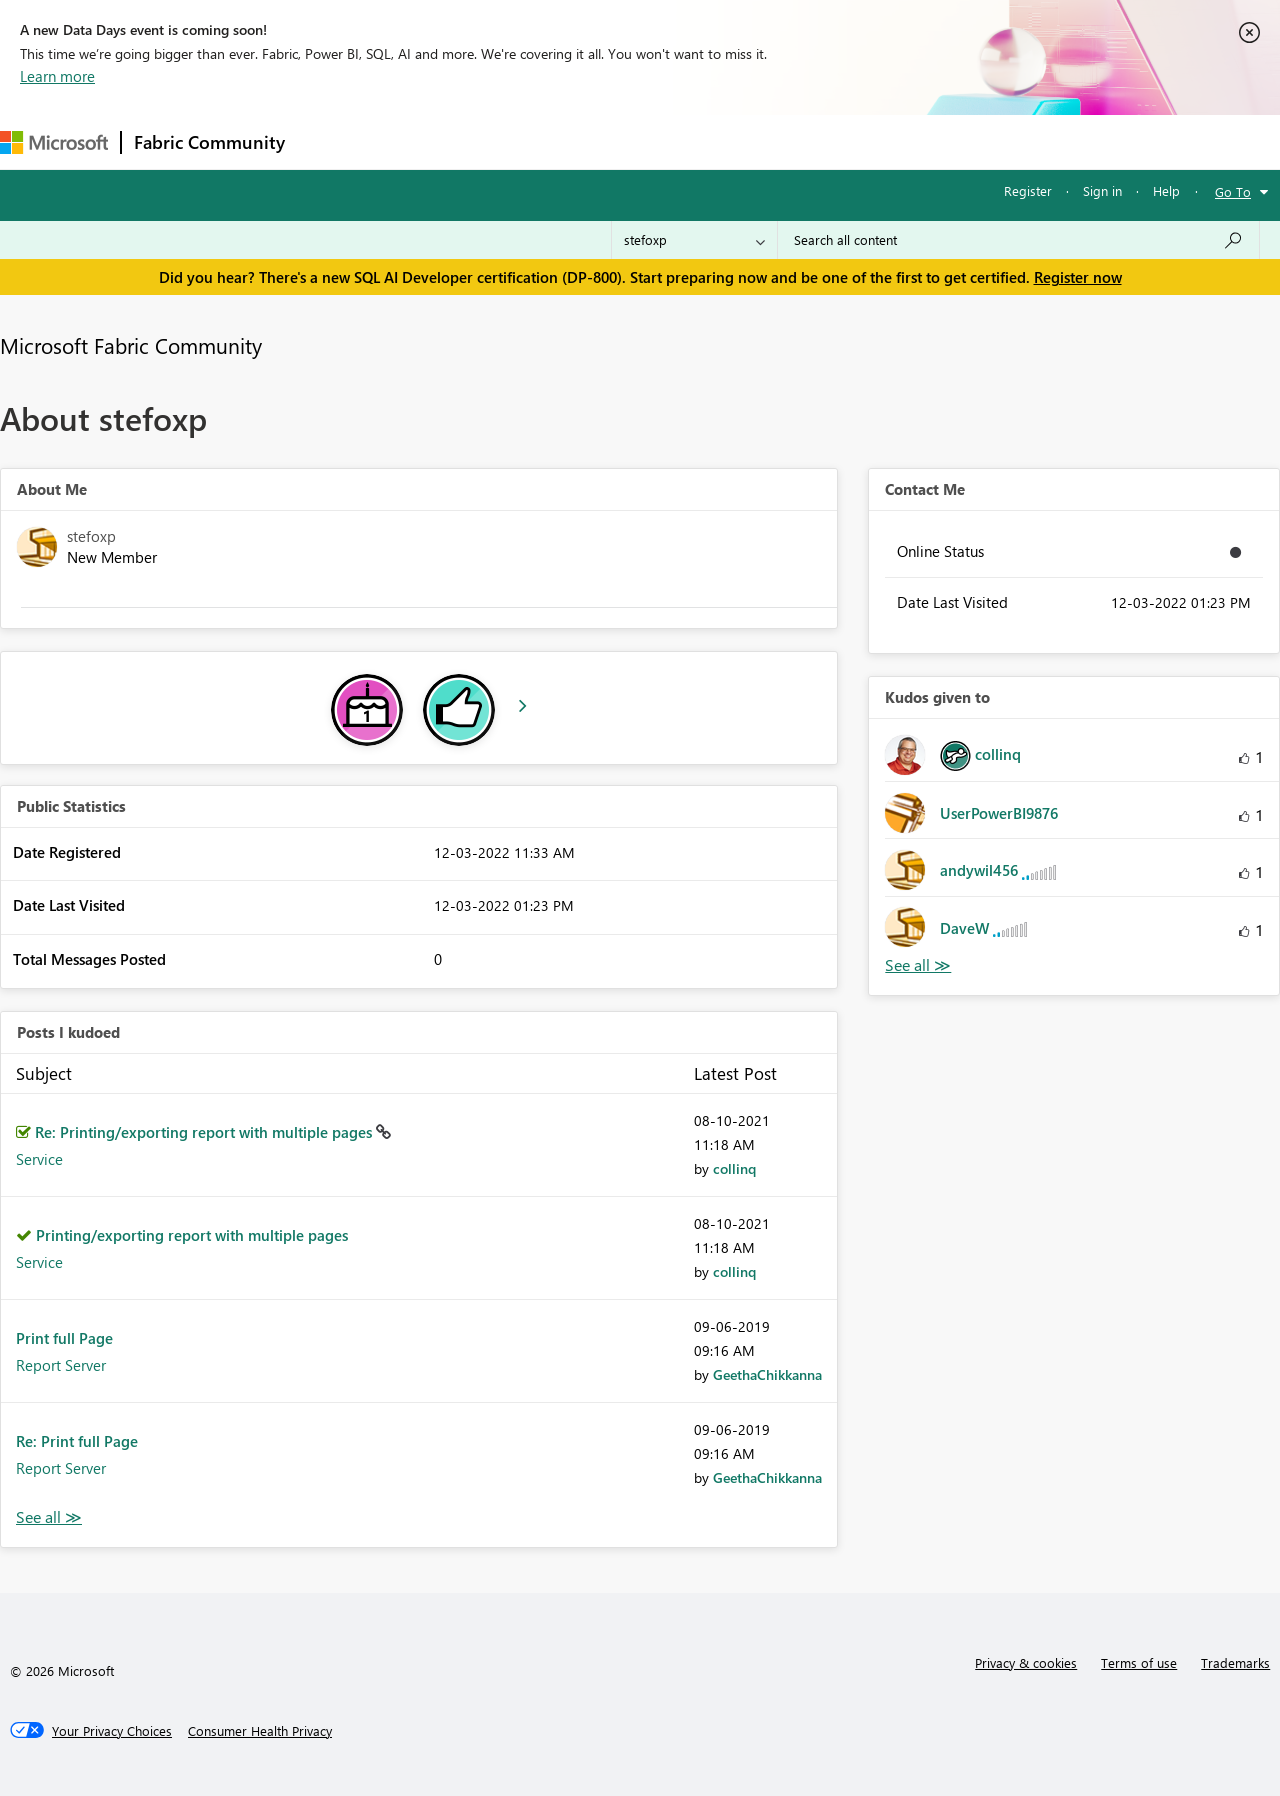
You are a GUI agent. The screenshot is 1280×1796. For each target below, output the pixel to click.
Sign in (1102, 190)
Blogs (679, 141)
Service (39, 1159)
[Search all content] (1018, 240)
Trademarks (1235, 1662)
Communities (589, 141)
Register (1028, 190)
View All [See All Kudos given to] (918, 965)
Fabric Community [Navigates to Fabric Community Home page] (209, 142)
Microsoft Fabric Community (131, 345)
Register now (1078, 277)
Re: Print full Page (77, 1441)
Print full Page (64, 1338)
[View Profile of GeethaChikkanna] (767, 1374)
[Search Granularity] (694, 240)
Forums (330, 141)
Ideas (500, 141)
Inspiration (418, 141)
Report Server (61, 1365)
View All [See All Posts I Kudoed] (49, 1517)
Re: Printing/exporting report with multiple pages (205, 1132)
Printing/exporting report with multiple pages (192, 1235)
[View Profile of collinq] (734, 1168)
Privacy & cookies (1026, 1662)
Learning (756, 141)
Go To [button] (1233, 191)
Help (1166, 190)
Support (840, 141)
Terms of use (1139, 1662)
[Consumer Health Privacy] (260, 1731)
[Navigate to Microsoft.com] (54, 142)
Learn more (57, 76)
